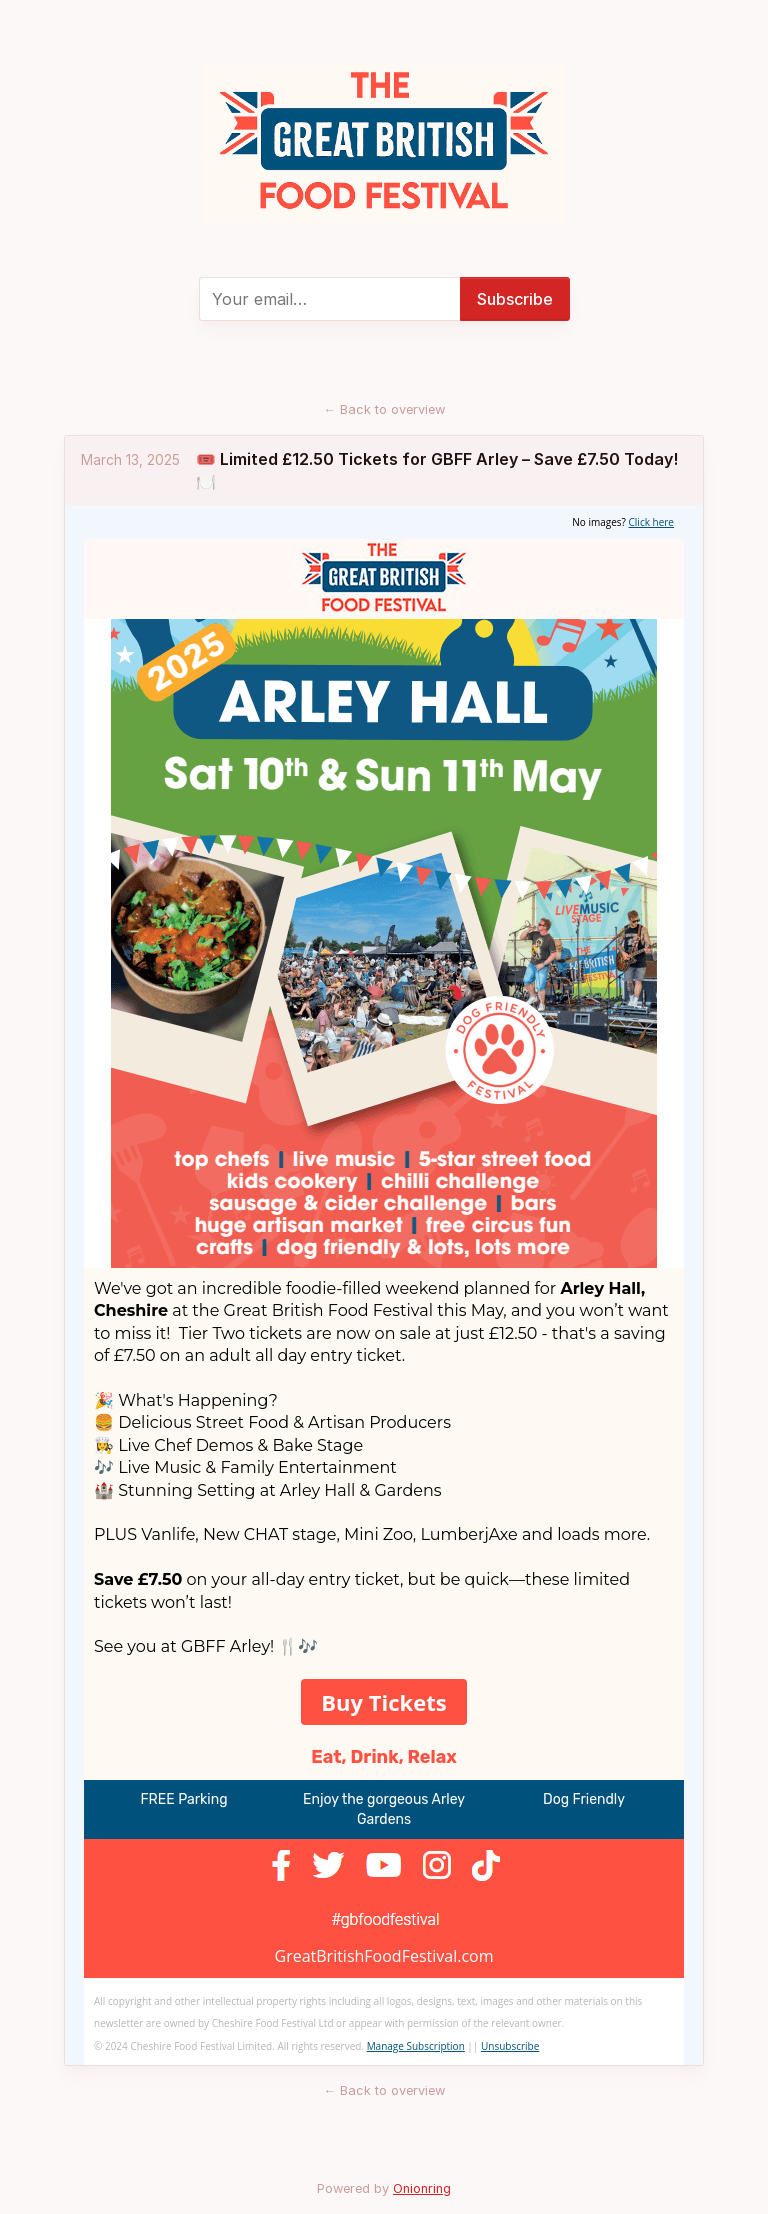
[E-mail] (329, 299)
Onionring (422, 2188)
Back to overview (384, 409)
